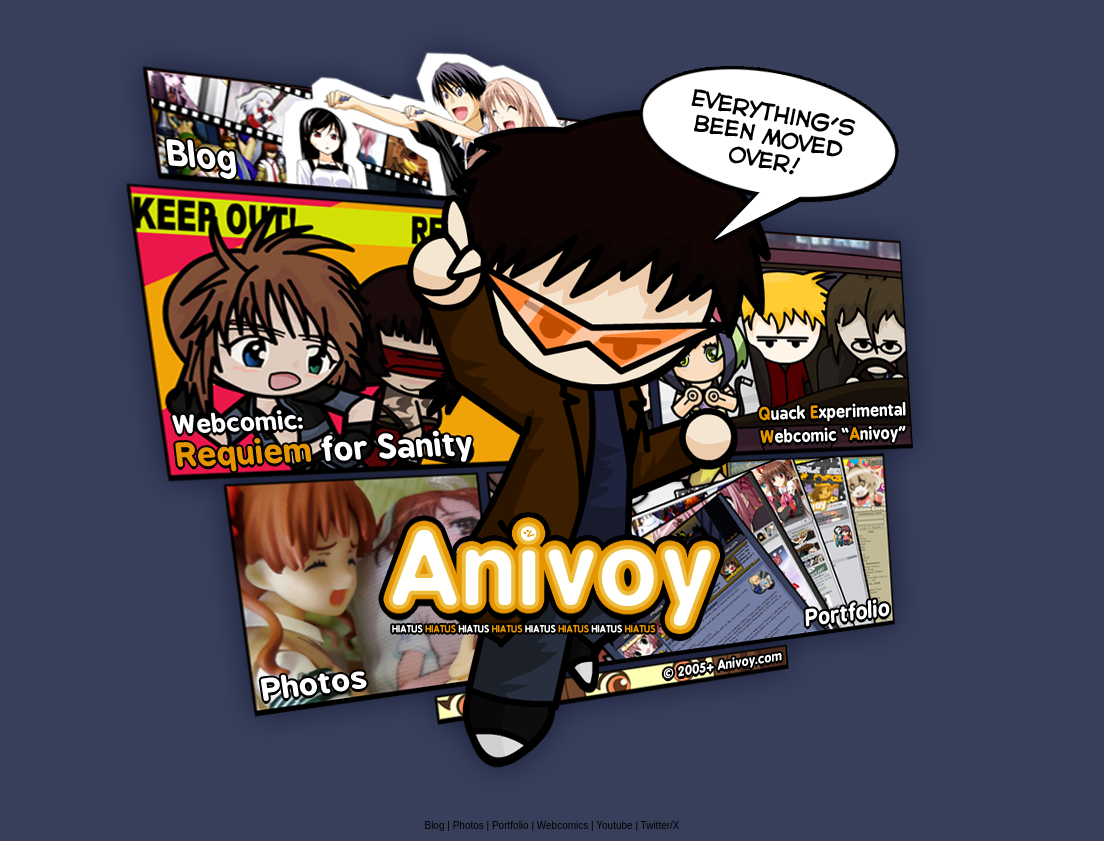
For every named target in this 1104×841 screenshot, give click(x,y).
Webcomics (564, 825)
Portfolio (510, 825)
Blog (435, 825)
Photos (468, 825)
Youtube (614, 825)
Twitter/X (660, 825)
